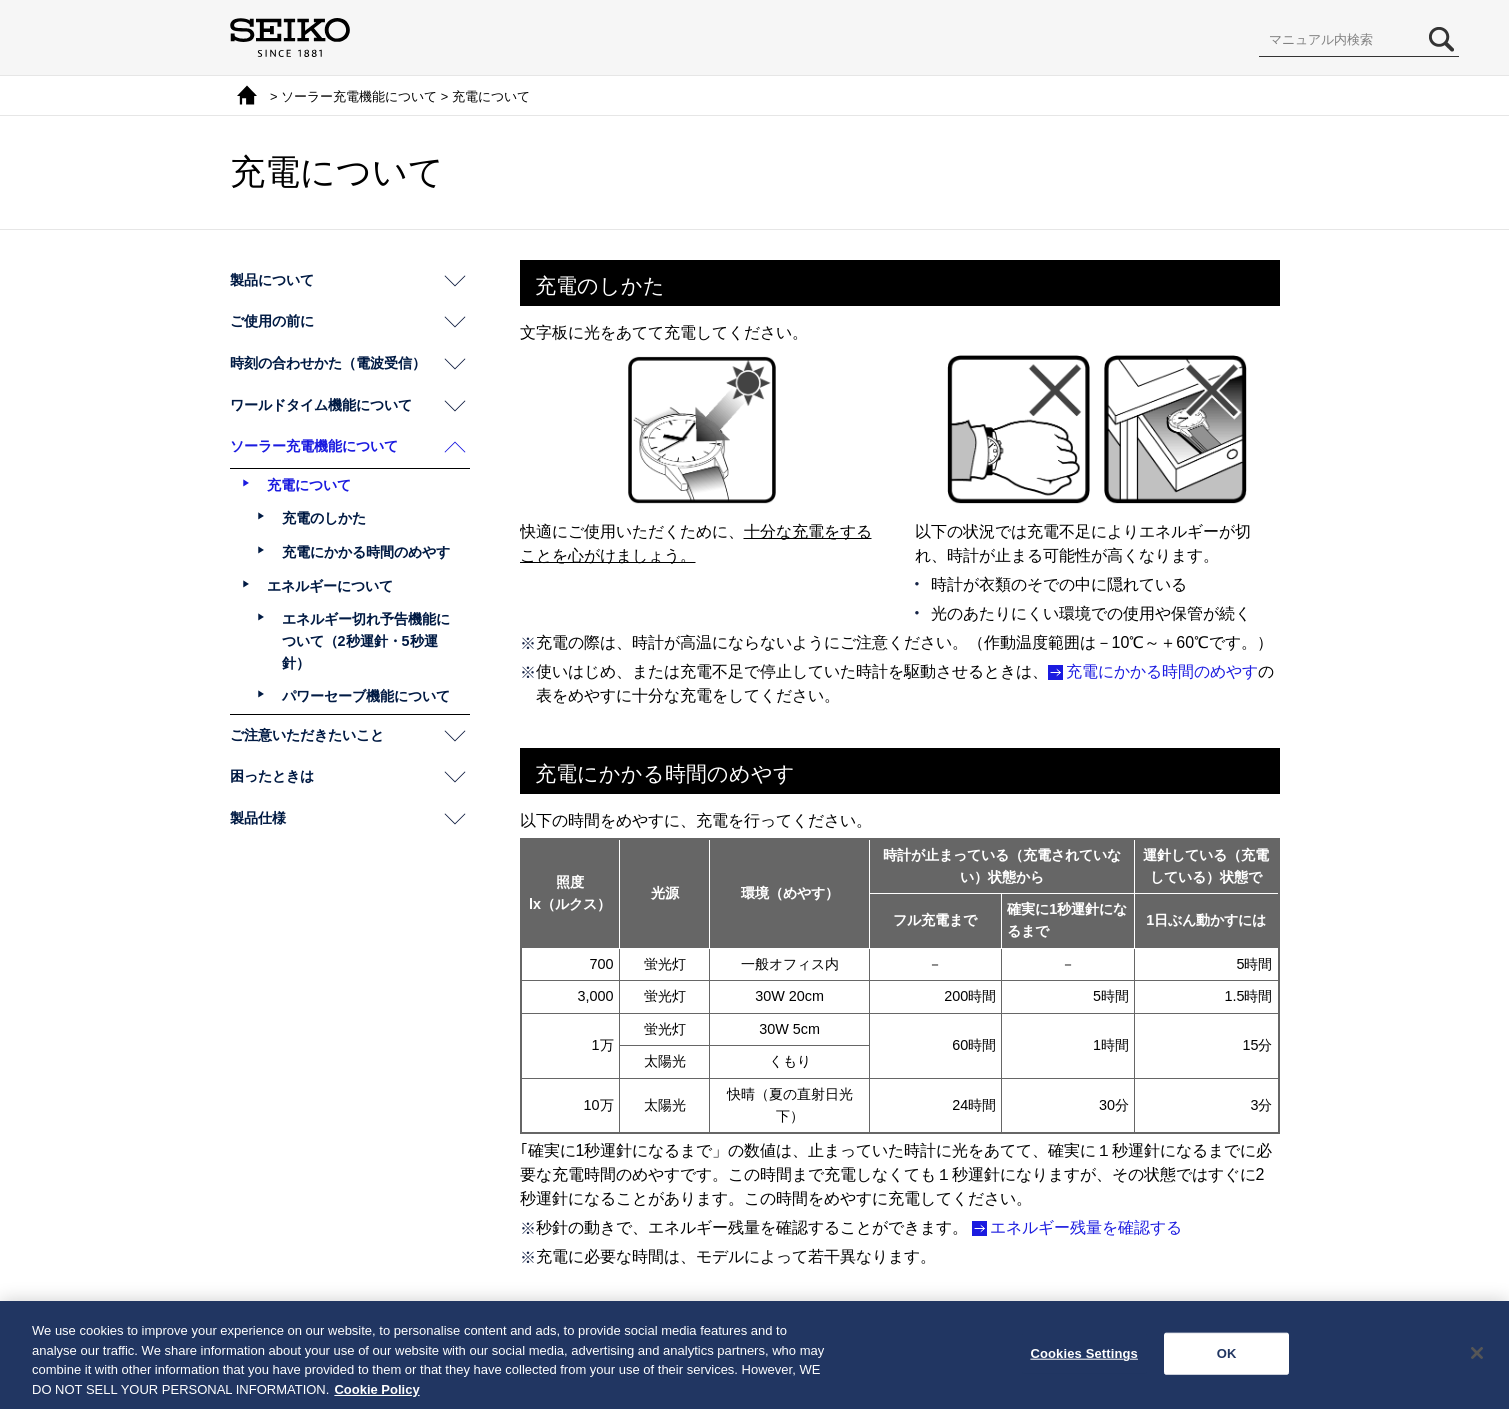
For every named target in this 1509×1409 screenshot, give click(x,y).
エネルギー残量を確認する (1086, 1227)
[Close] (1477, 1359)
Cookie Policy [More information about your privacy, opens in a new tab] (376, 1395)
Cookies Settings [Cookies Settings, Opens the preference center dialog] (1084, 1359)
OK (1227, 1359)
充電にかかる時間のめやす (1162, 671)
